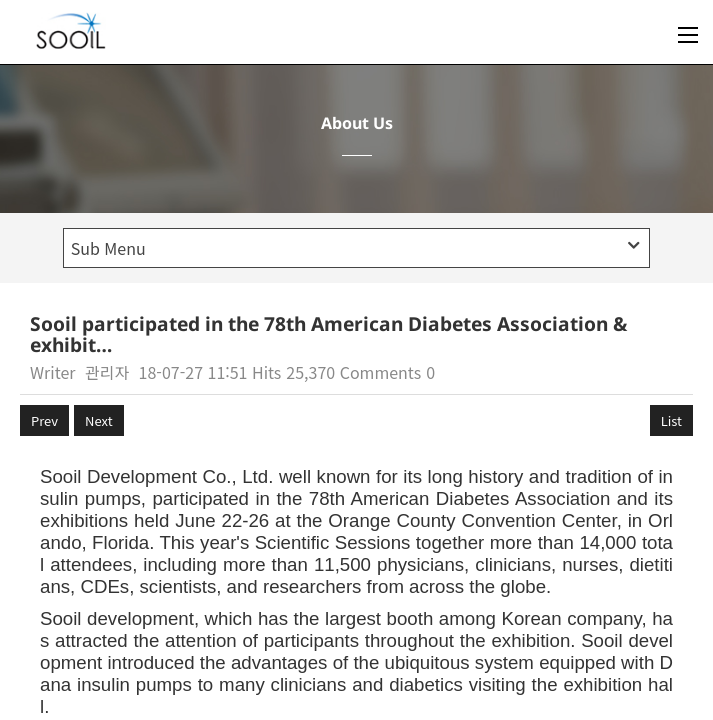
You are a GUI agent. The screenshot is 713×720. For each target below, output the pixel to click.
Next (98, 420)
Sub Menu (355, 248)
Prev (44, 420)
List (671, 420)
